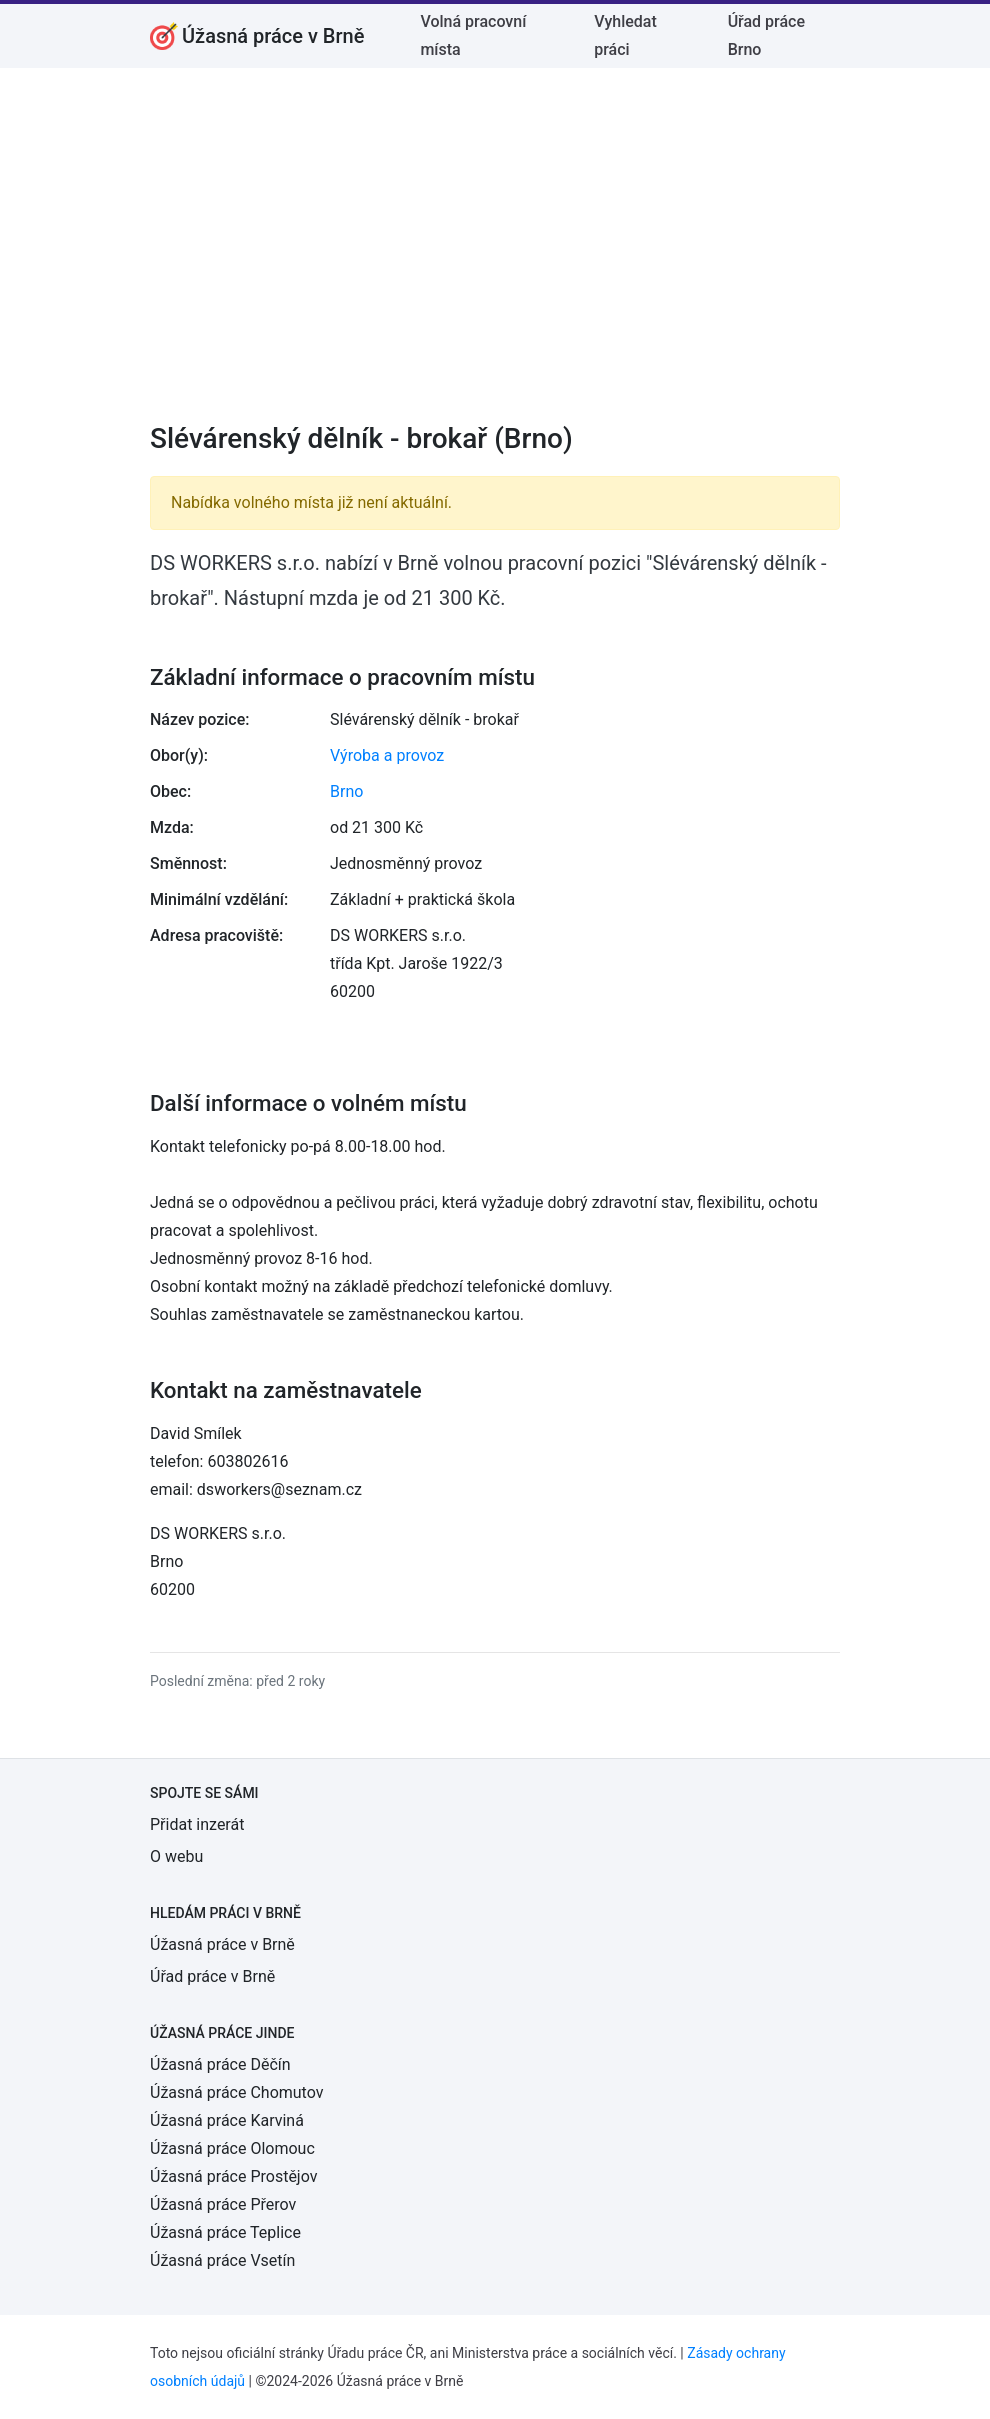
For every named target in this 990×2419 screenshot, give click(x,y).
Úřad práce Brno (766, 35)
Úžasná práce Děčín (220, 2064)
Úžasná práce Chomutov (236, 2092)
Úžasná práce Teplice (225, 2232)
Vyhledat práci (625, 35)
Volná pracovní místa (473, 35)
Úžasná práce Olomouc (232, 2148)
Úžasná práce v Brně (222, 1944)
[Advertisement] (495, 258)
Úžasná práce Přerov (223, 2204)
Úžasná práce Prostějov (233, 2176)
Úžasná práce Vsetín (222, 2260)
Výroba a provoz (387, 755)
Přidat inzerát (197, 1824)
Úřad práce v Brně (212, 1976)
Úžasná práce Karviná (227, 2120)
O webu (176, 1856)
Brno (346, 791)
